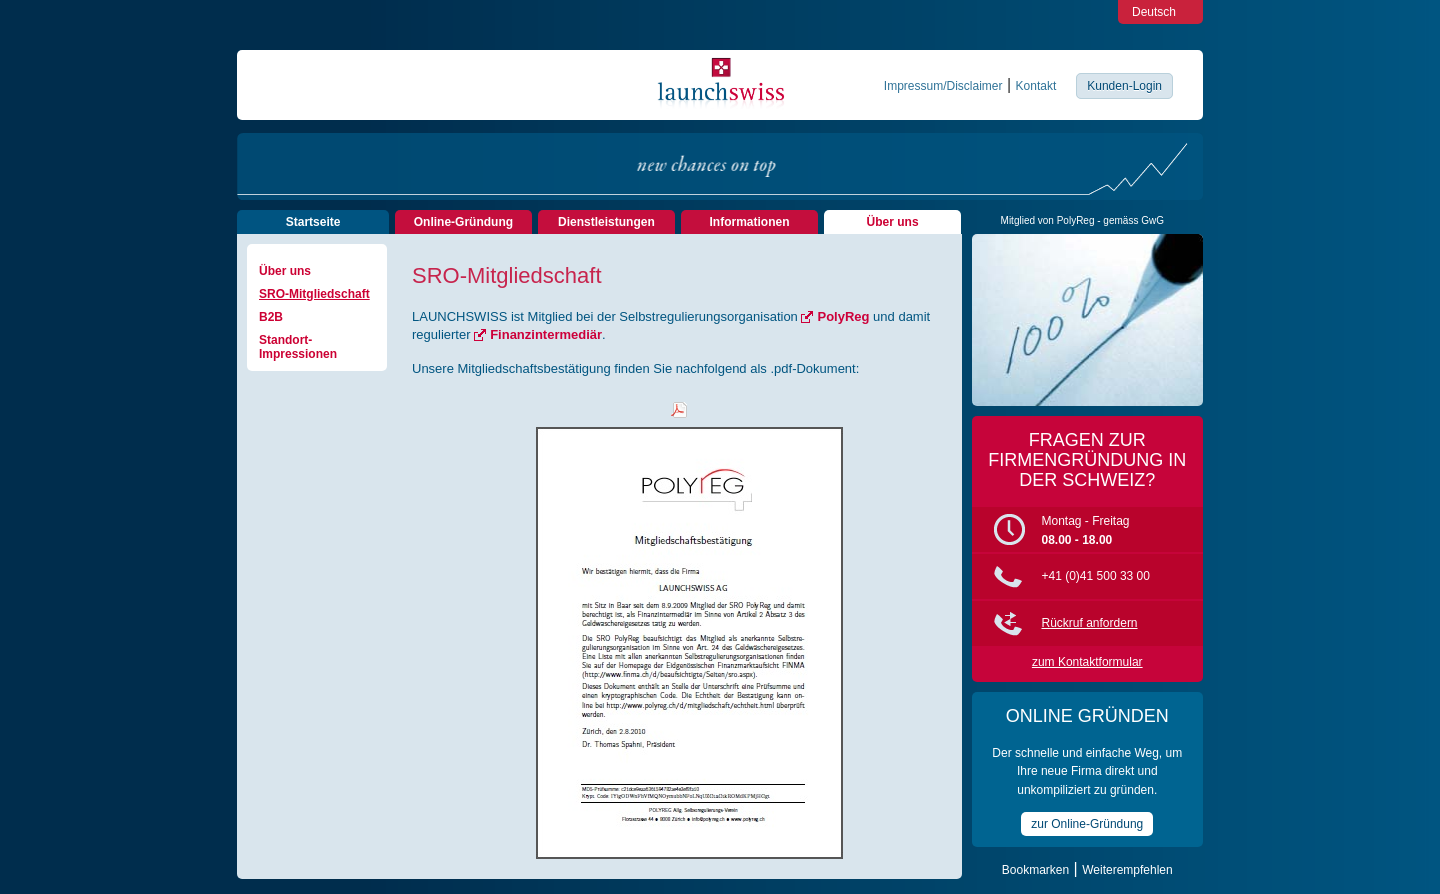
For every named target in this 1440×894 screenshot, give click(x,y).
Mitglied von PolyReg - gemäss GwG (1082, 220)
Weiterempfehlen (1127, 870)
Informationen (750, 222)
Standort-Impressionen (298, 347)
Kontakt (1036, 86)
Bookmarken (1035, 870)
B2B (271, 317)
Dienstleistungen (606, 222)
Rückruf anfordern (1090, 623)
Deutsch (1154, 12)
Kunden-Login (1124, 86)
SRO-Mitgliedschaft (314, 294)
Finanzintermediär (546, 334)
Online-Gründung (463, 222)
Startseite (313, 222)
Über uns (893, 222)
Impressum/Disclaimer (943, 86)
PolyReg (843, 316)
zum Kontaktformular (1087, 662)
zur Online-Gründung (1087, 824)
